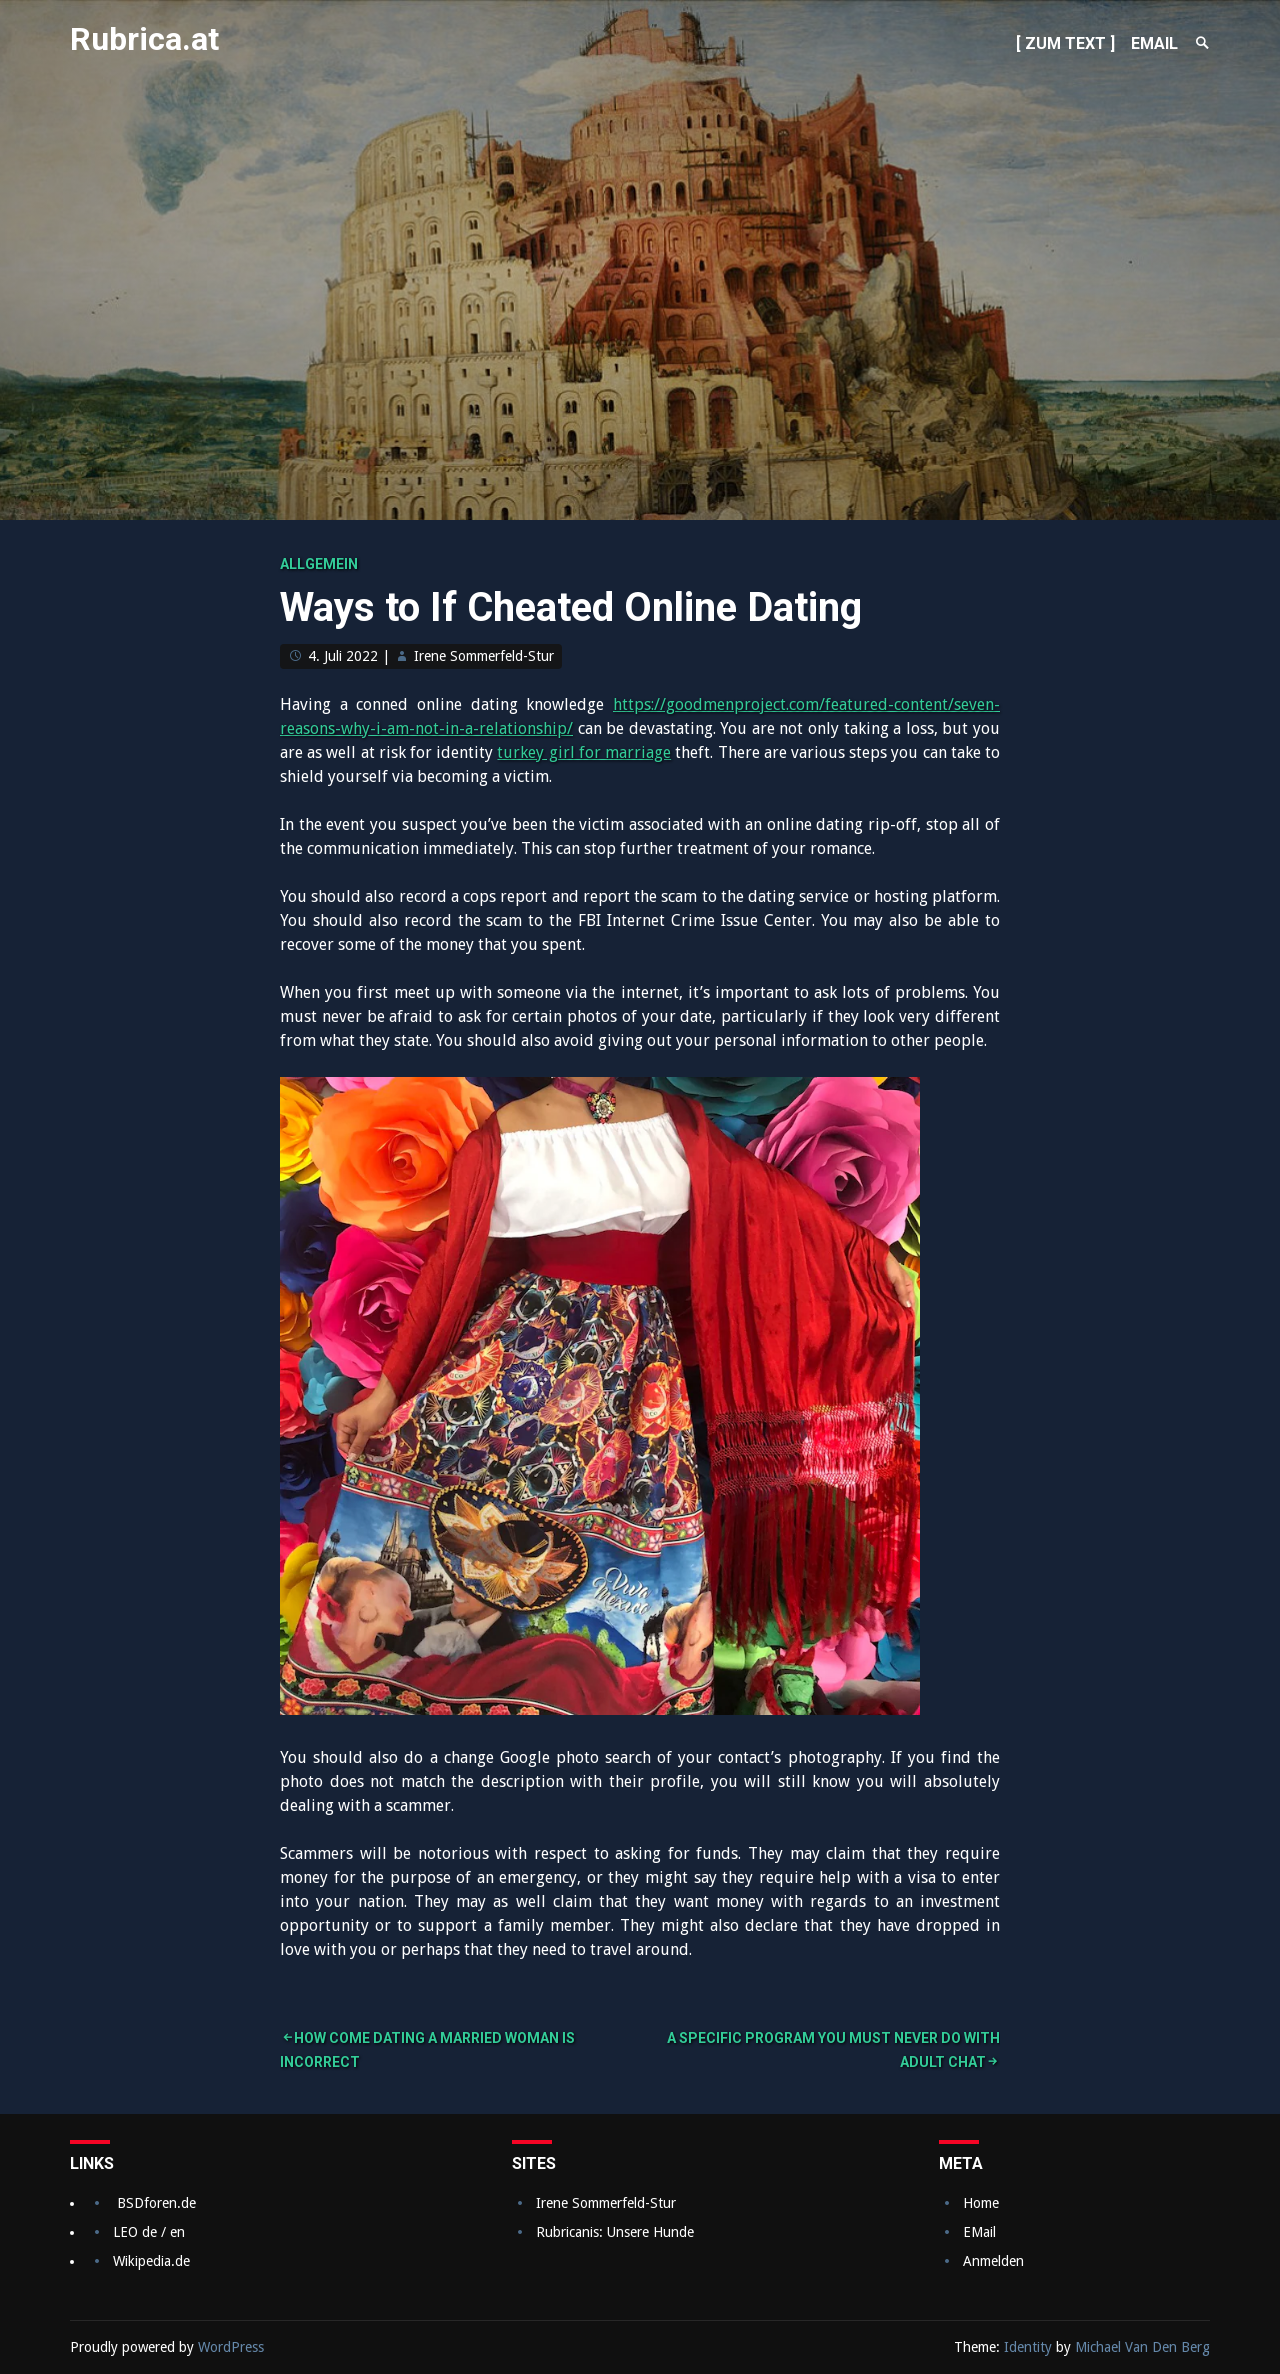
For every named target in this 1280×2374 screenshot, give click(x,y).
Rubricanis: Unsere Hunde (615, 2232)
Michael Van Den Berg (1142, 2347)
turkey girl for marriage (584, 752)
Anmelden (993, 2261)
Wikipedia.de (151, 2261)
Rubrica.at (144, 39)
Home (981, 2203)
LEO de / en (149, 2232)
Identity (1028, 2347)
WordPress (231, 2347)
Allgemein (319, 564)
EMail (979, 2232)
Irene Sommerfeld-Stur (484, 656)
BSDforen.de (156, 2203)
